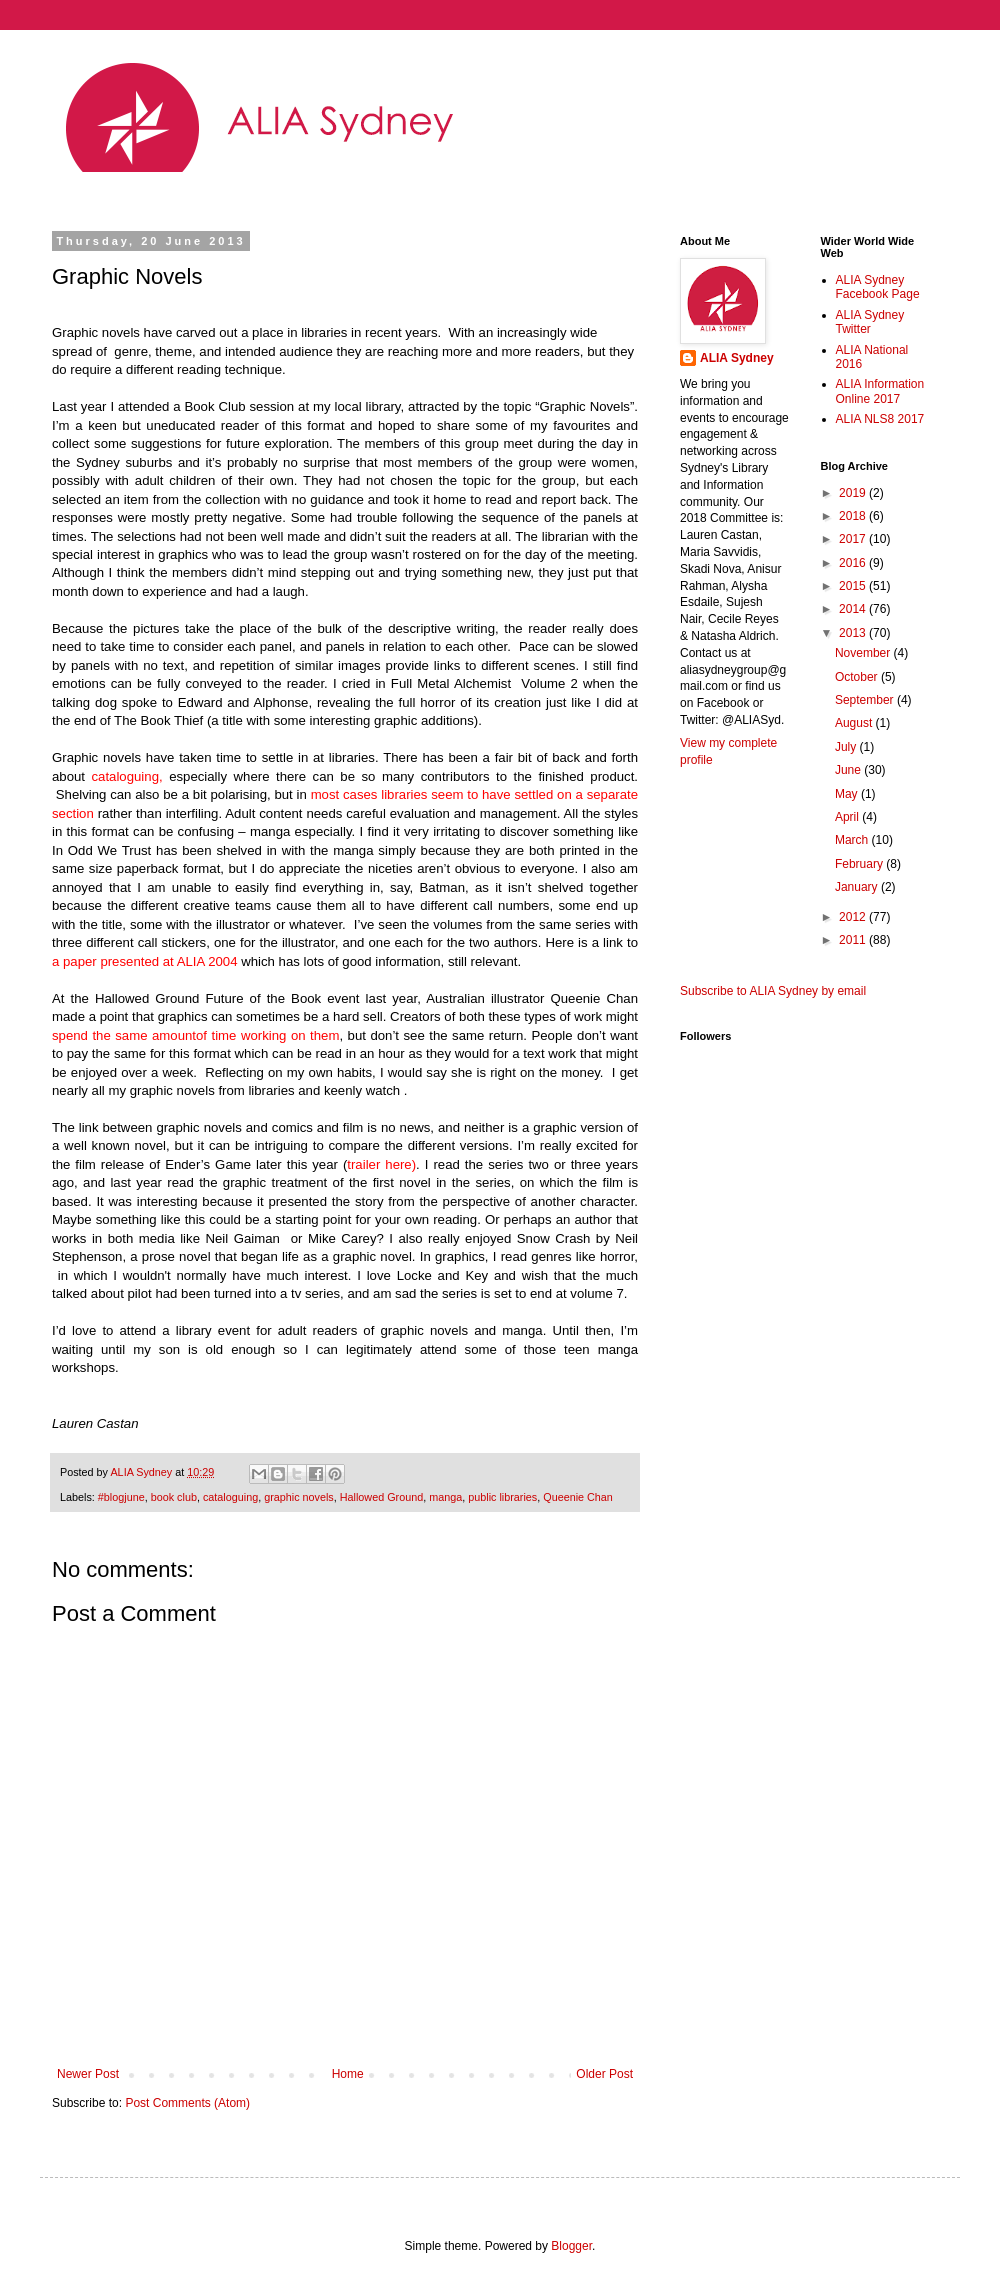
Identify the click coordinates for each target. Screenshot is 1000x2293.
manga (445, 1497)
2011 (854, 940)
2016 (854, 563)
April (848, 817)
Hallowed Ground (381, 1497)
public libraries (502, 1497)
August (855, 723)
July (847, 747)
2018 (854, 516)
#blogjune (121, 1497)
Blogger (571, 2246)
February (860, 864)
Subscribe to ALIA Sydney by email (773, 991)
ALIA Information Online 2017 (880, 391)
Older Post (604, 2074)
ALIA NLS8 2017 (880, 419)
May (848, 794)
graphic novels (299, 1497)
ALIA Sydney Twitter (870, 322)
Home (348, 2074)
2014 (854, 609)
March (853, 840)
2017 (854, 539)
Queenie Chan (578, 1497)
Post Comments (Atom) (187, 2103)
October (858, 677)
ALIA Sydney (737, 358)
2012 (854, 917)
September (866, 700)
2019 (854, 493)
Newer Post (88, 2074)
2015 (854, 586)
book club (174, 1497)
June (849, 770)
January (858, 887)
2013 (854, 633)
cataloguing (230, 1497)
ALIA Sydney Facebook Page (878, 287)
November (864, 653)
